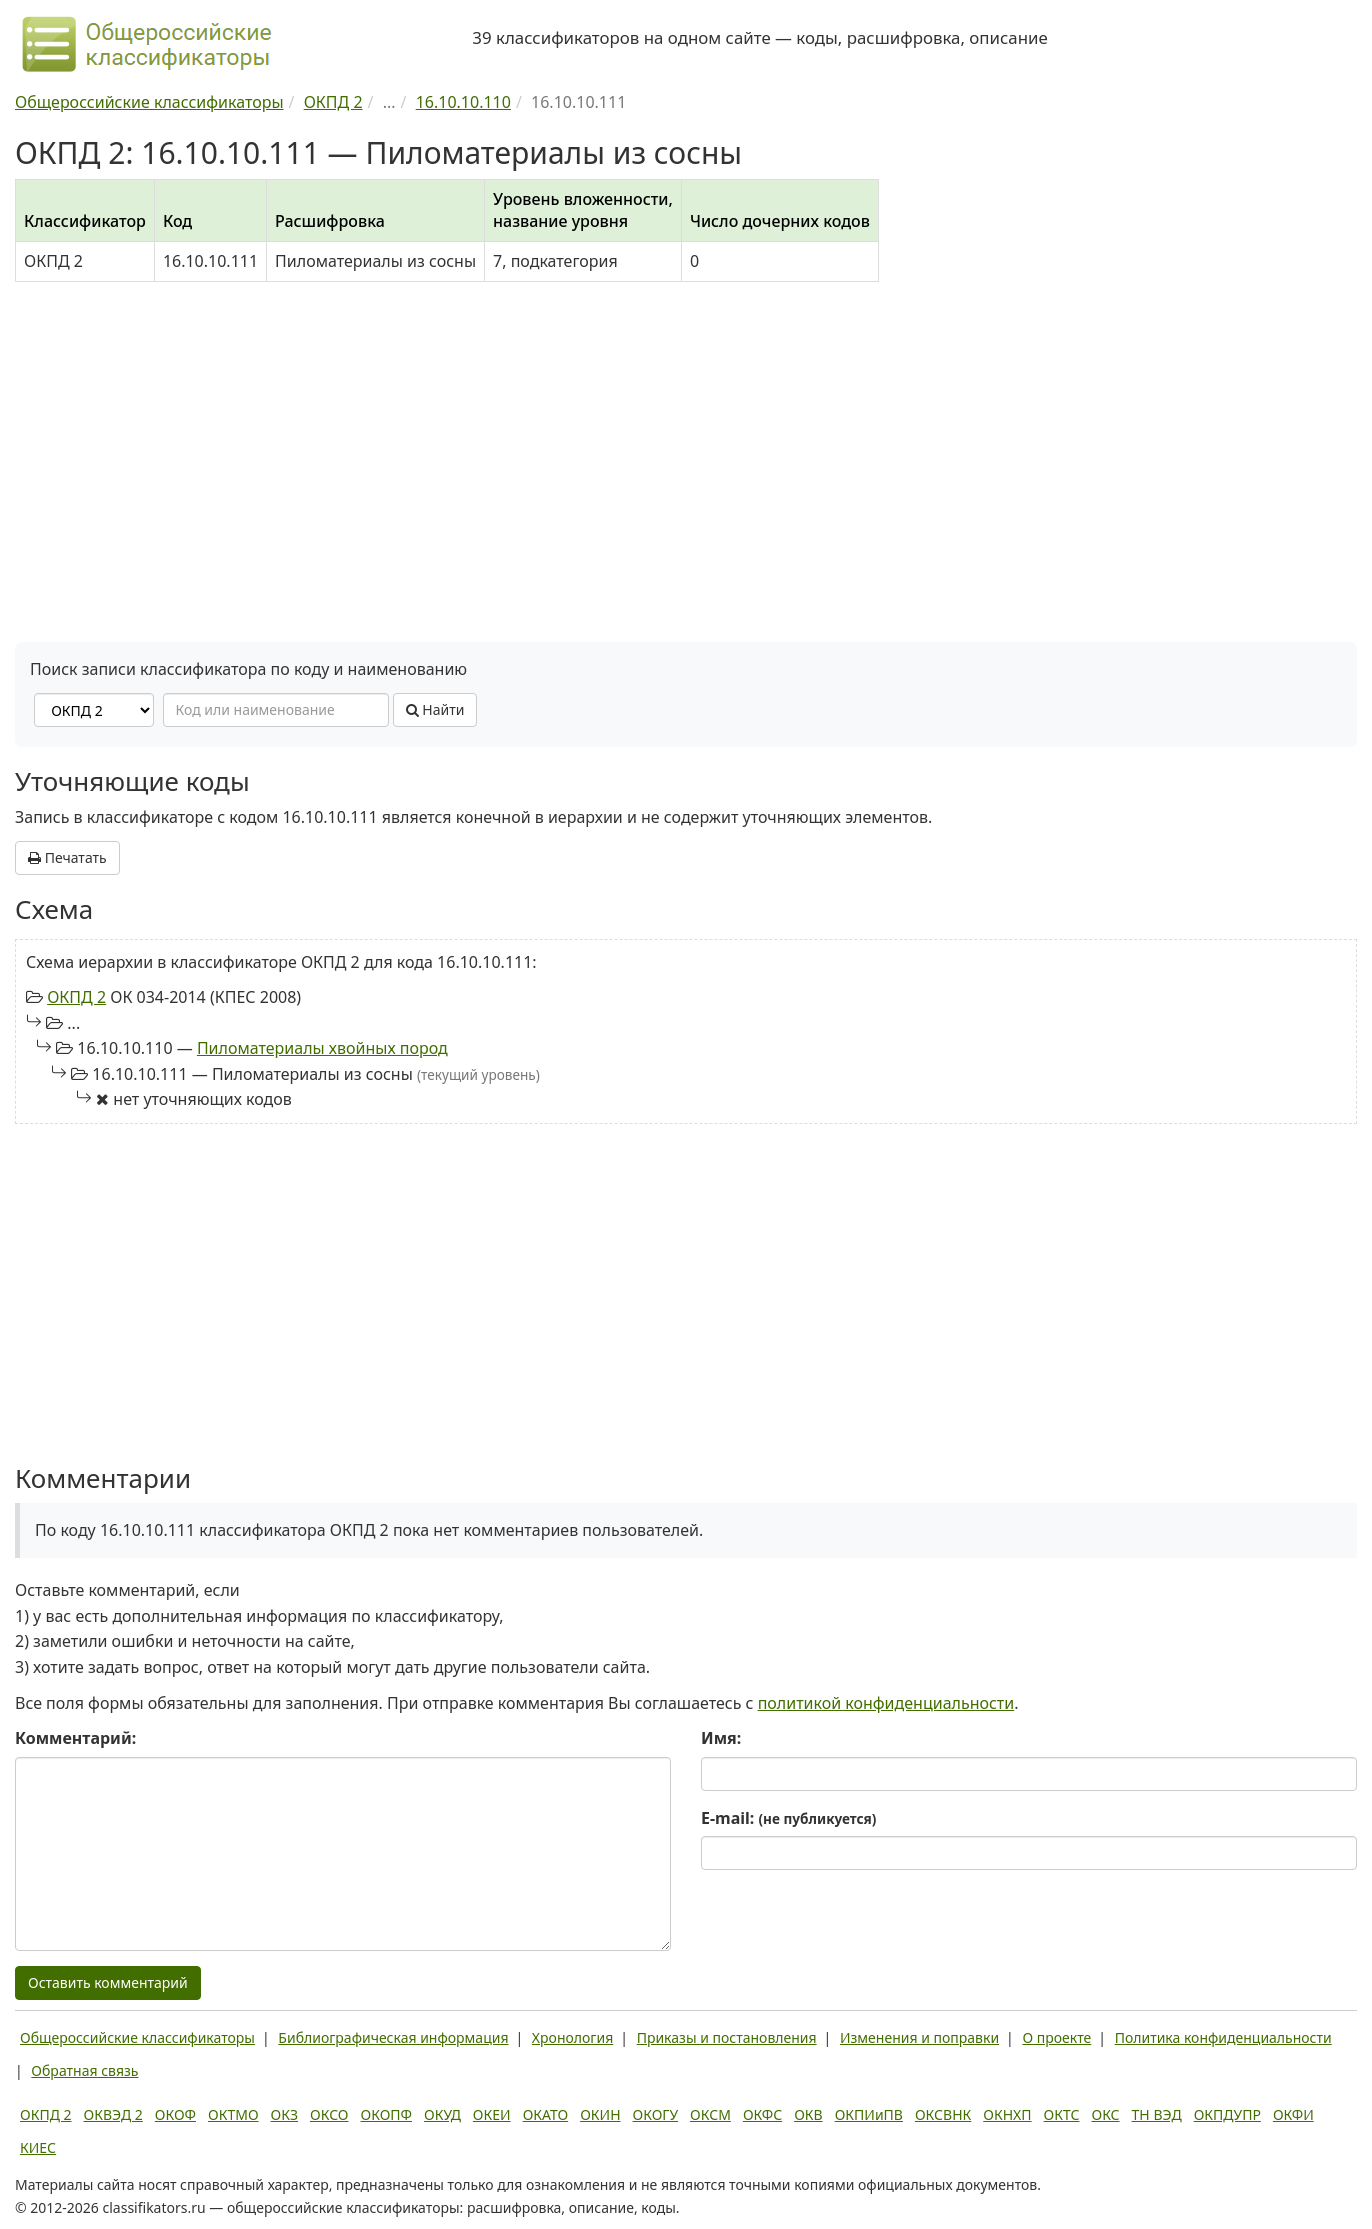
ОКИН (600, 2114)
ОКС (1105, 2114)
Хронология (572, 2037)
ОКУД (442, 2114)
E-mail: (788, 1818)
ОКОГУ (656, 2114)
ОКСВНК (943, 2114)
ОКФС (762, 2114)
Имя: (721, 1738)
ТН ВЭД (1157, 2114)
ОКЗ (284, 2114)
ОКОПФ (386, 2114)
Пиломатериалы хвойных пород (322, 1048)
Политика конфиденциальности (1223, 2037)
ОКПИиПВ (869, 2114)
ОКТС (1062, 2114)
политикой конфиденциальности (886, 1703)
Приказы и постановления (727, 2037)
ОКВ (808, 2114)
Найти (435, 709)
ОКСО (329, 2114)
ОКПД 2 (76, 997)
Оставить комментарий (108, 1982)
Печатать (67, 857)
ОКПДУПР (1227, 2114)
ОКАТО (546, 2114)
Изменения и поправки (919, 2037)
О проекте (1056, 2037)
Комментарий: (75, 1738)
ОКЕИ (492, 2114)
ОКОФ (175, 2114)
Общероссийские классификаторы (137, 2037)
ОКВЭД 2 (113, 2114)
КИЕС (38, 2147)
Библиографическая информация (393, 2037)
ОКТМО (233, 2114)
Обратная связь (84, 2070)
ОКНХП (1007, 2114)
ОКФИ (1293, 2114)
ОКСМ (710, 2114)
